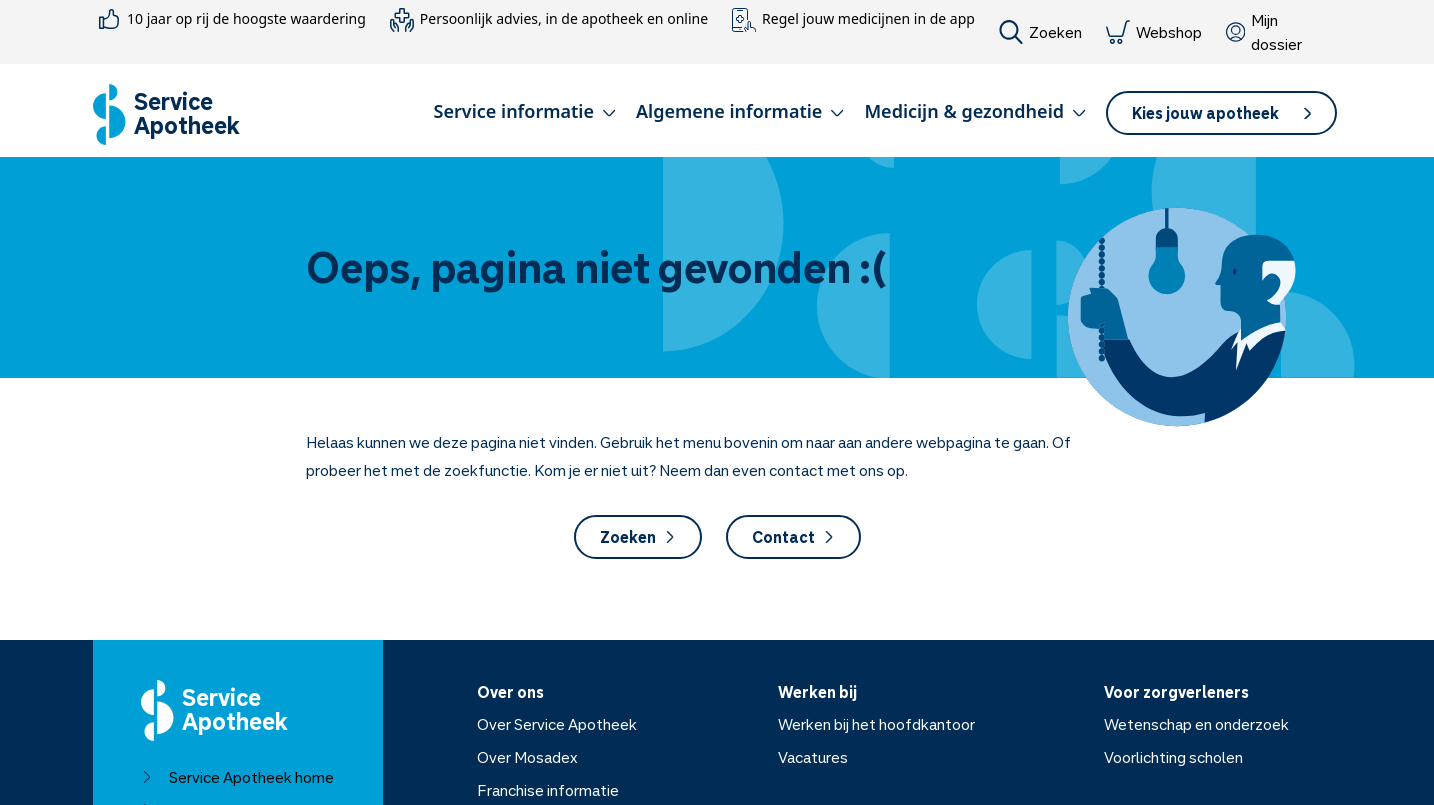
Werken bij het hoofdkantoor (876, 724)
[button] (525, 115)
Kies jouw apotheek (1221, 113)
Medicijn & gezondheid (975, 111)
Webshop (1154, 32)
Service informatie (525, 111)
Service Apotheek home (237, 777)
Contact (793, 537)
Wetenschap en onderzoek (1196, 724)
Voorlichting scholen (1173, 757)
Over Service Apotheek (557, 724)
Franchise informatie (548, 790)
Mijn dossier (1264, 32)
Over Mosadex (527, 757)
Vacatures (813, 757)
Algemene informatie (740, 111)
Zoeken (1040, 32)
